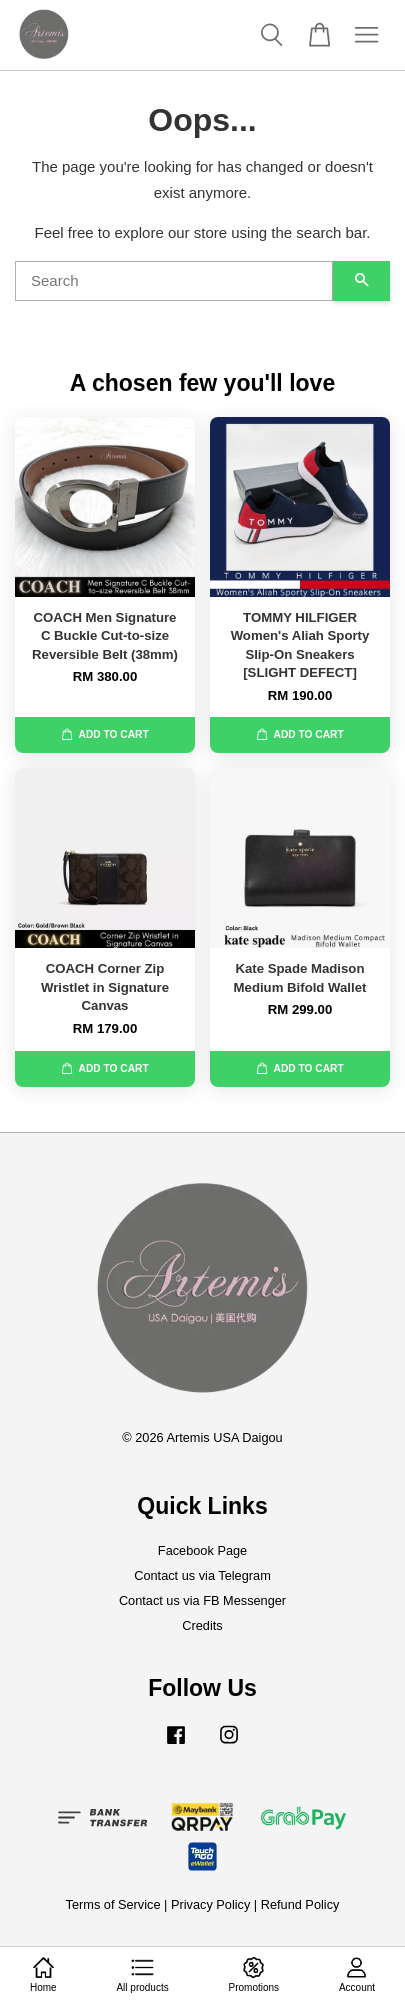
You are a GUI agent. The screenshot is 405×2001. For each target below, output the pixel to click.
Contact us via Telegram (202, 1575)
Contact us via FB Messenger (202, 1600)
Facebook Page (202, 1550)
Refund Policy (300, 1904)
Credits (202, 1625)
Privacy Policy (210, 1904)
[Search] (174, 281)
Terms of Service (113, 1904)
